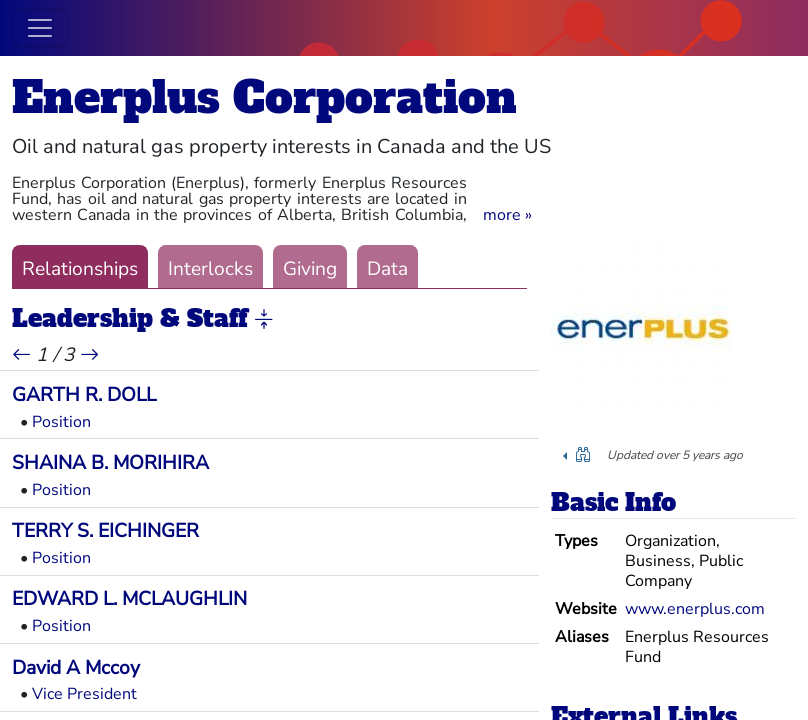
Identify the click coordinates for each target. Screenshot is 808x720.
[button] (507, 215)
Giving (310, 269)
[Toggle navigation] (40, 28)
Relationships (80, 269)
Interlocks (210, 269)
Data (387, 269)
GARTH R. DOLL (84, 395)
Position (61, 422)
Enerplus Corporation (264, 97)
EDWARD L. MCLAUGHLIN (129, 599)
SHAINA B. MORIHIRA (110, 463)
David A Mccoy (76, 668)
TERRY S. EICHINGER (105, 531)
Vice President (84, 694)
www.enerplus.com (695, 609)
